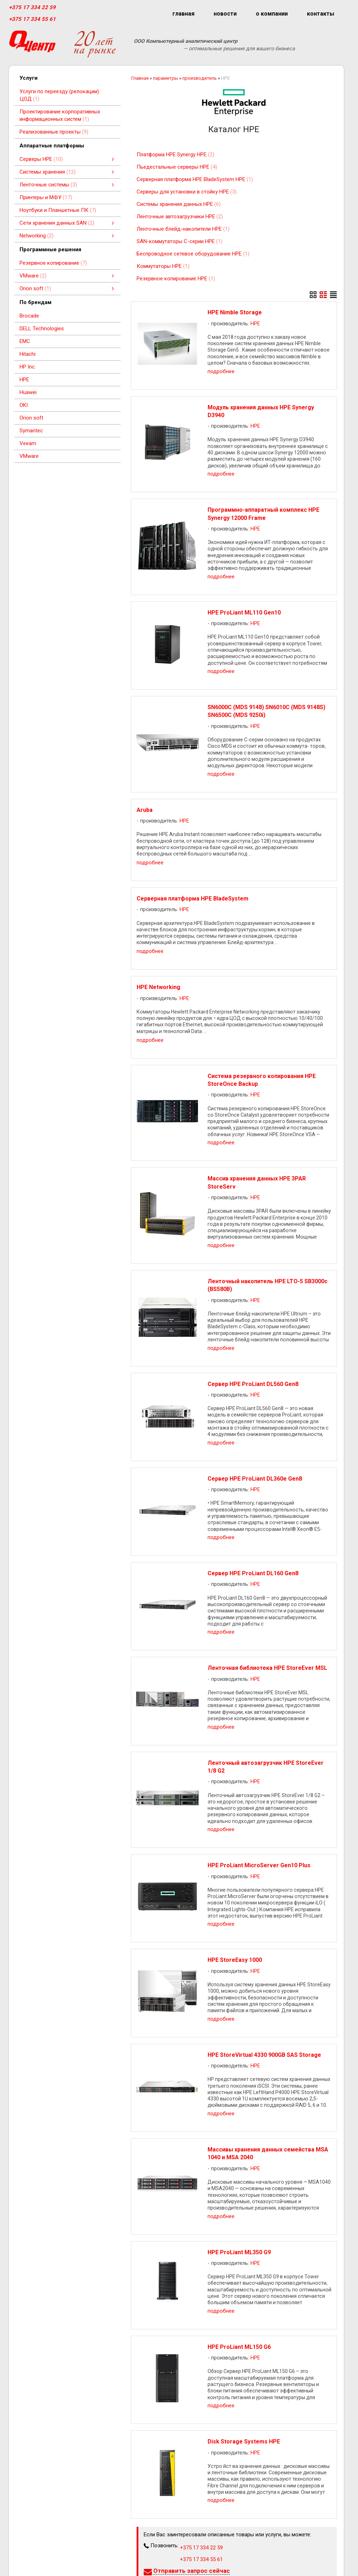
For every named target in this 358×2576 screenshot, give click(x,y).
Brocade (29, 316)
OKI (24, 405)
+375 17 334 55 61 (32, 19)
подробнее (221, 371)
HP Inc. (28, 367)
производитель (199, 78)
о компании (272, 13)
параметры (165, 78)
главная (183, 13)
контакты (320, 13)
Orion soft (31, 418)
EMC (25, 341)
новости (225, 13)
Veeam (28, 443)
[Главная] (32, 44)
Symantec (31, 430)
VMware (29, 456)
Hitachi (27, 354)
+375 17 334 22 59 (32, 7)
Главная (140, 78)
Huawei (28, 392)
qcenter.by (26, 2565)
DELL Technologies (42, 328)
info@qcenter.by (33, 2553)
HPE (24, 379)
